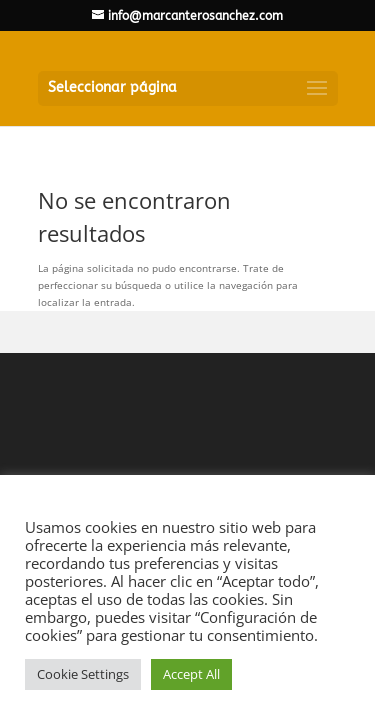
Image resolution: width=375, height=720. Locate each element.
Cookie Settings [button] (83, 674)
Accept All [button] (191, 674)
